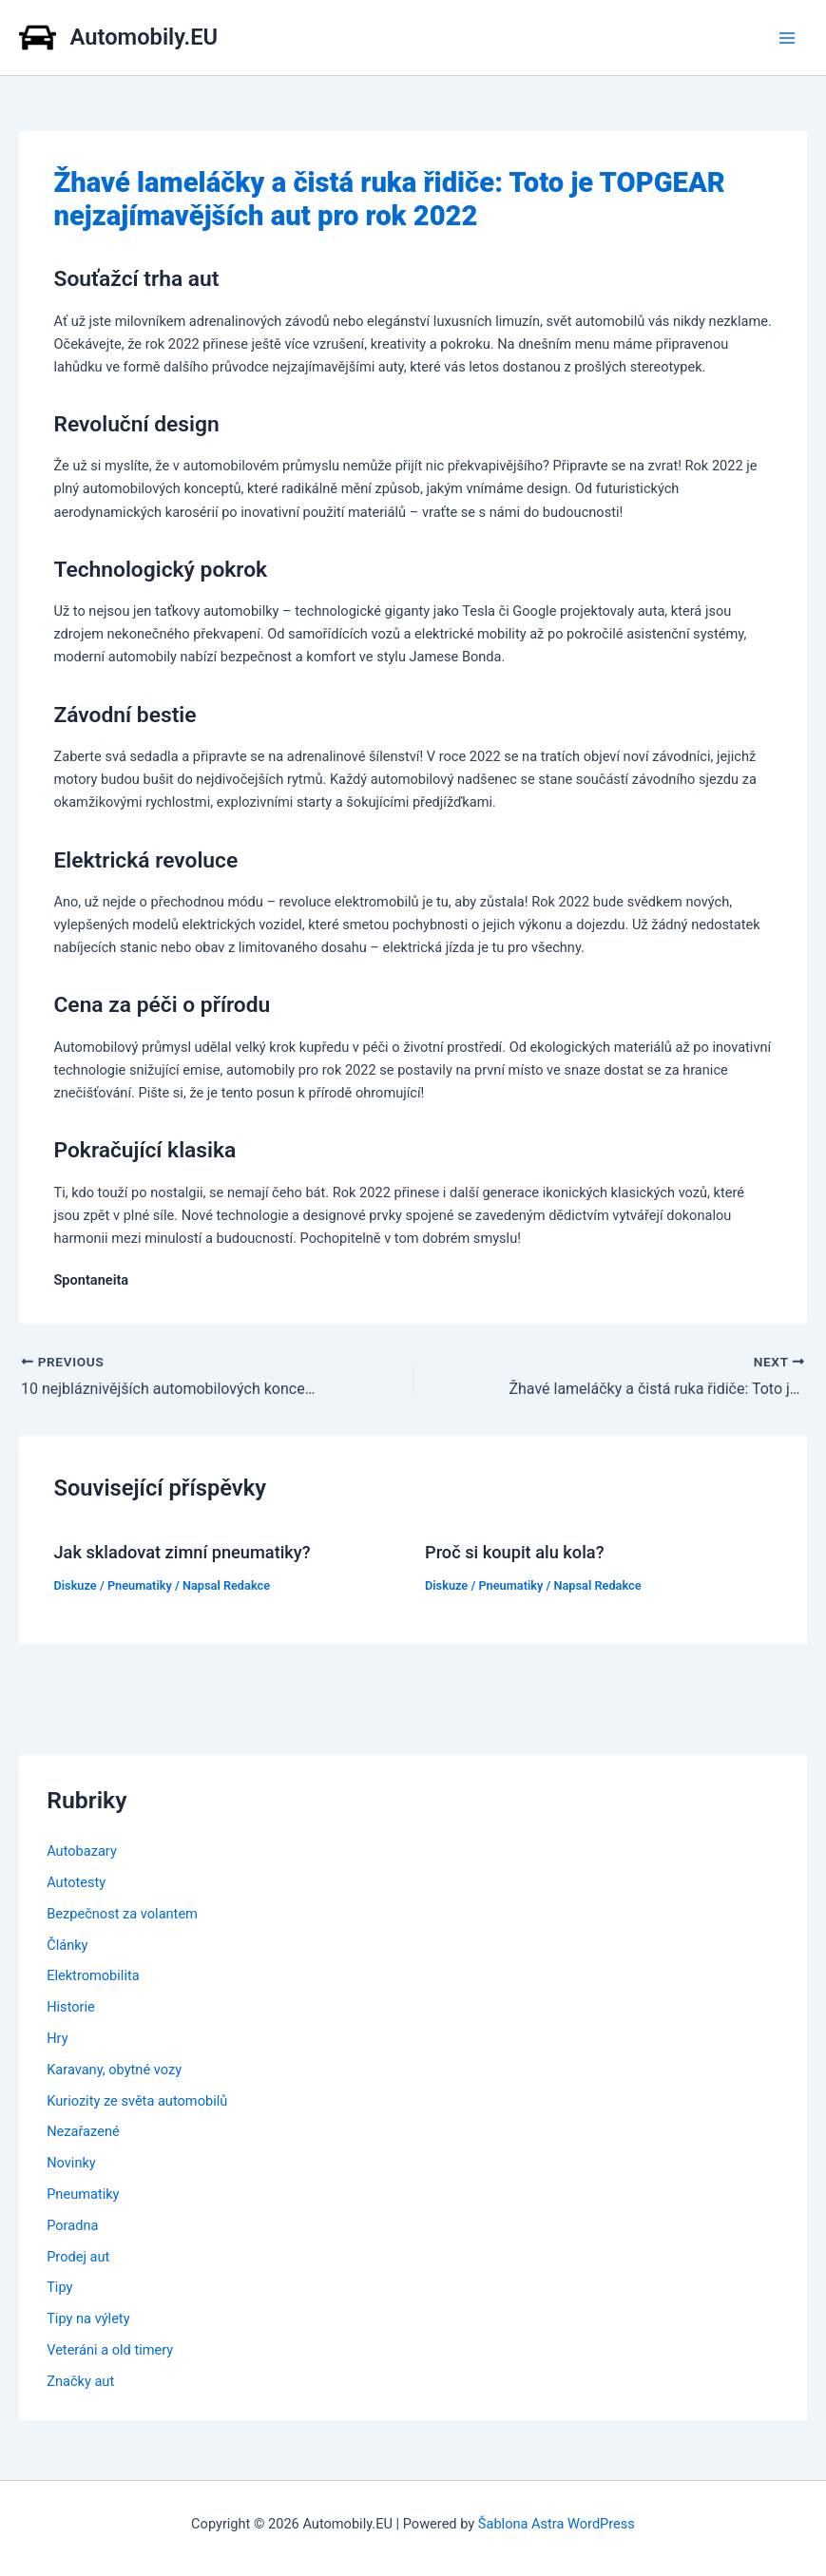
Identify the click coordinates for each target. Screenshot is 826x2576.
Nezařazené (83, 2131)
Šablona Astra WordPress (556, 2523)
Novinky (71, 2162)
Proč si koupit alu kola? (515, 1552)
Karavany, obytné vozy (114, 2069)
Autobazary (82, 1851)
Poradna (72, 2225)
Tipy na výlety (88, 2318)
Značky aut (80, 2381)
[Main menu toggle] (787, 38)
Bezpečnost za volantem (122, 1913)
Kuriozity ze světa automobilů (137, 2100)
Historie (71, 2006)
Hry (57, 2038)
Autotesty (76, 1882)
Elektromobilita (93, 1975)
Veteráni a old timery (110, 2349)
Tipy (59, 2287)
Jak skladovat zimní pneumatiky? (181, 1552)
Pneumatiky (139, 1585)
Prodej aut (78, 2256)
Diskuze (74, 1585)
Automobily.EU (144, 37)
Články (67, 1945)
